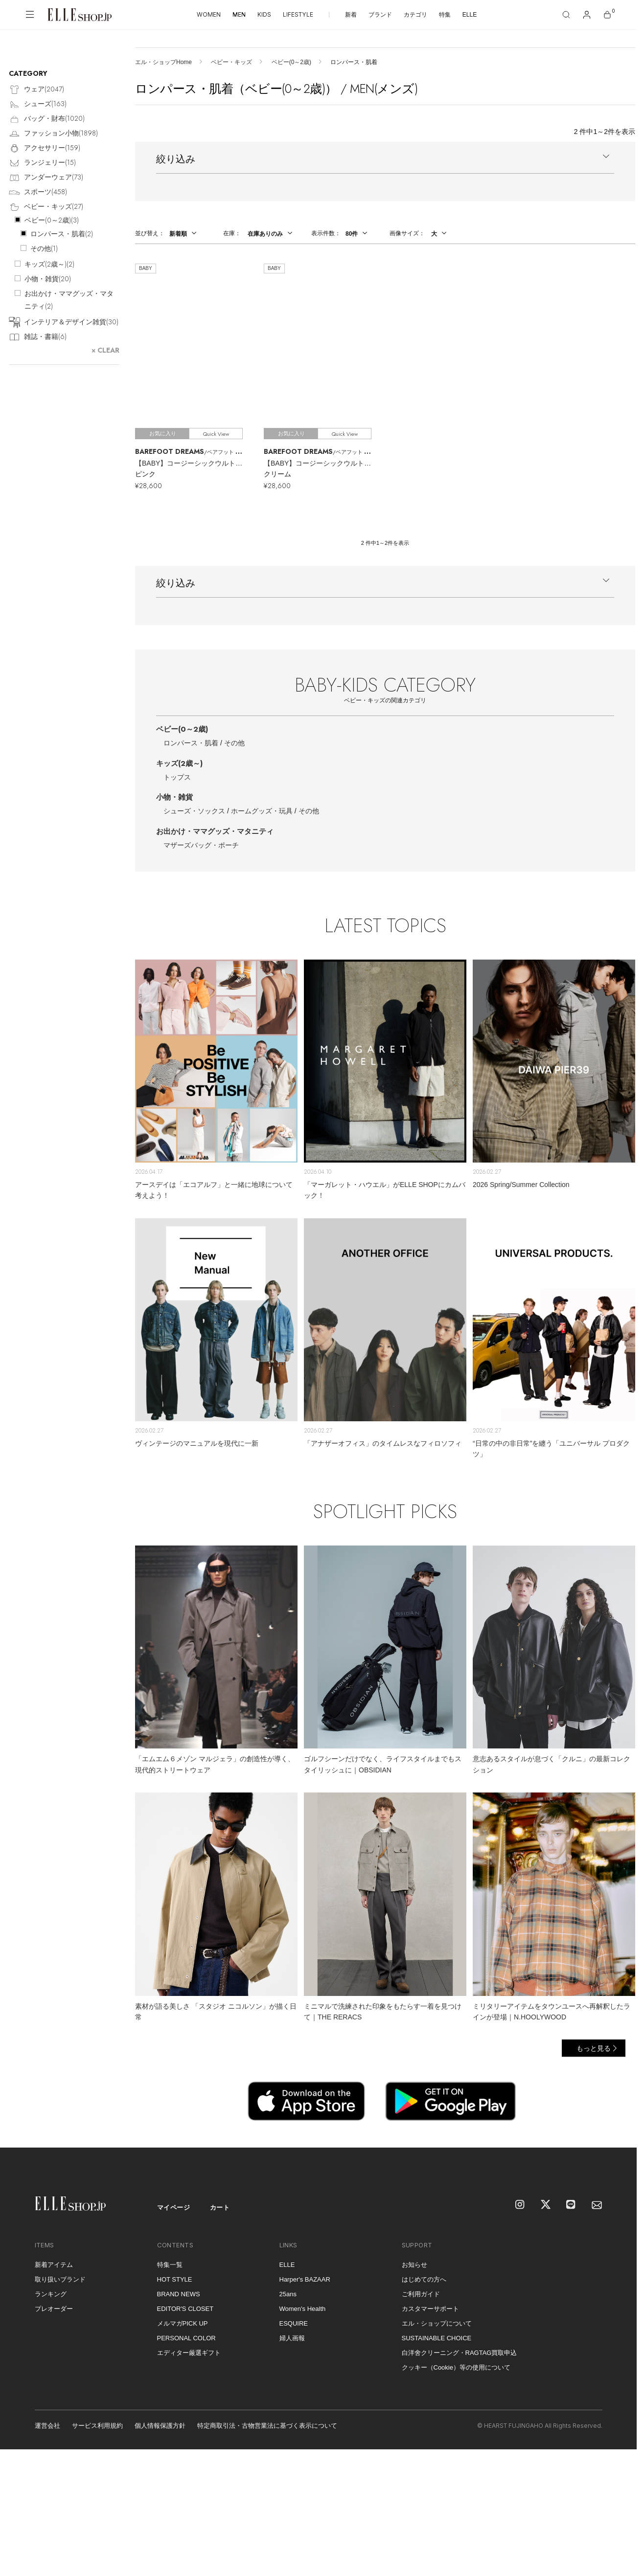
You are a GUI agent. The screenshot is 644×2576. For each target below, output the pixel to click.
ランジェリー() (42, 163)
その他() (44, 248)
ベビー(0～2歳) (291, 62)
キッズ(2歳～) (179, 763)
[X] (546, 2205)
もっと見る (593, 2048)
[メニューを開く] (30, 14)
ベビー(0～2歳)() (51, 220)
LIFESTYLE (298, 14)
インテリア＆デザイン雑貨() (63, 322)
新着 (351, 14)
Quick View (216, 434)
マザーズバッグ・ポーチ (201, 845)
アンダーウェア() (46, 177)
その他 (234, 743)
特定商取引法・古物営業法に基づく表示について (267, 2425)
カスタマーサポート (430, 2309)
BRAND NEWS (178, 2294)
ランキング (51, 2294)
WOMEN (209, 14)
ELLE (469, 14)
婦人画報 (292, 2338)
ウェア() (36, 89)
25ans (288, 2294)
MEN (239, 14)
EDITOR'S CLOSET (185, 2309)
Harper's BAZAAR (304, 2279)
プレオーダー (54, 2309)
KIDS (264, 14)
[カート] (607, 14)
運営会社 (47, 2425)
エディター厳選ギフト (189, 2353)
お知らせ (414, 2265)
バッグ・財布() (47, 119)
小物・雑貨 (174, 797)
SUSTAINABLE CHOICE (437, 2338)
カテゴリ (415, 14)
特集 (445, 14)
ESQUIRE (293, 2323)
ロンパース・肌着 (190, 743)
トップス (177, 777)
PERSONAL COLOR (186, 2338)
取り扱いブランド (60, 2279)
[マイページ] (586, 14)
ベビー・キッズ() (46, 207)
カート (220, 2207)
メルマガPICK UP (182, 2323)
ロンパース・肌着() (61, 234)
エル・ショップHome (163, 62)
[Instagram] (520, 2205)
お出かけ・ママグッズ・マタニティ (215, 831)
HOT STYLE (174, 2279)
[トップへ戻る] (617, 2128)
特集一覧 (170, 2265)
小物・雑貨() (47, 279)
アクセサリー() (44, 148)
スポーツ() (38, 192)
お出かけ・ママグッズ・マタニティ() (69, 300)
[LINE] (571, 2205)
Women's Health (302, 2309)
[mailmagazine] (597, 2205)
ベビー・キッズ (231, 62)
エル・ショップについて (437, 2323)
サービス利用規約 (97, 2425)
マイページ (173, 2207)
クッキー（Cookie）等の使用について (456, 2367)
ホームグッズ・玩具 (262, 811)
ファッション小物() (53, 133)
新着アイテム (54, 2265)
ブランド (380, 14)
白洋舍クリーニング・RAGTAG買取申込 (459, 2353)
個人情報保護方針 (160, 2425)
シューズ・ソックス (194, 811)
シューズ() (38, 104)
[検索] (566, 14)
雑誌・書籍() (38, 337)
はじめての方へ (424, 2279)
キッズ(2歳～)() (49, 264)
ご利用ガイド (421, 2294)
